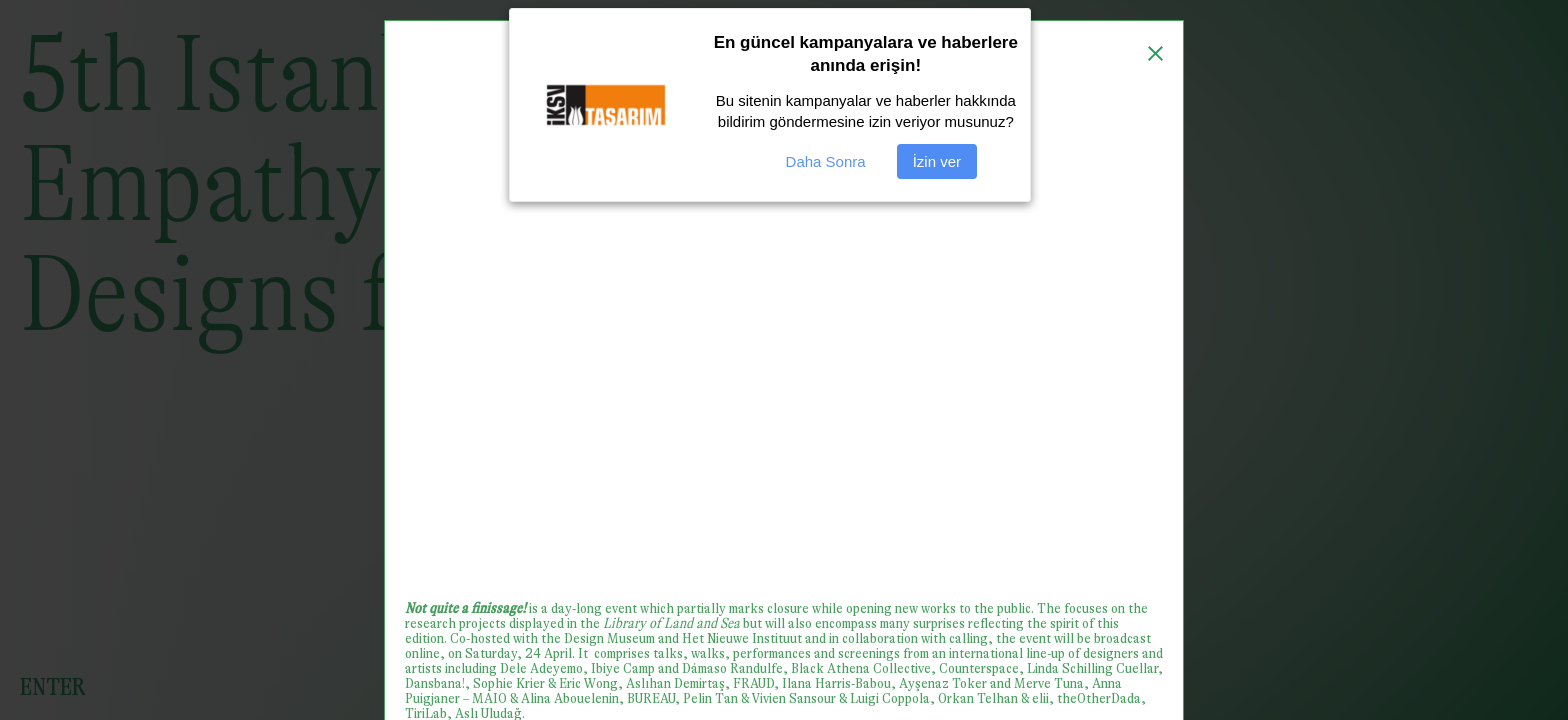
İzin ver (937, 161)
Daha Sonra (826, 161)
